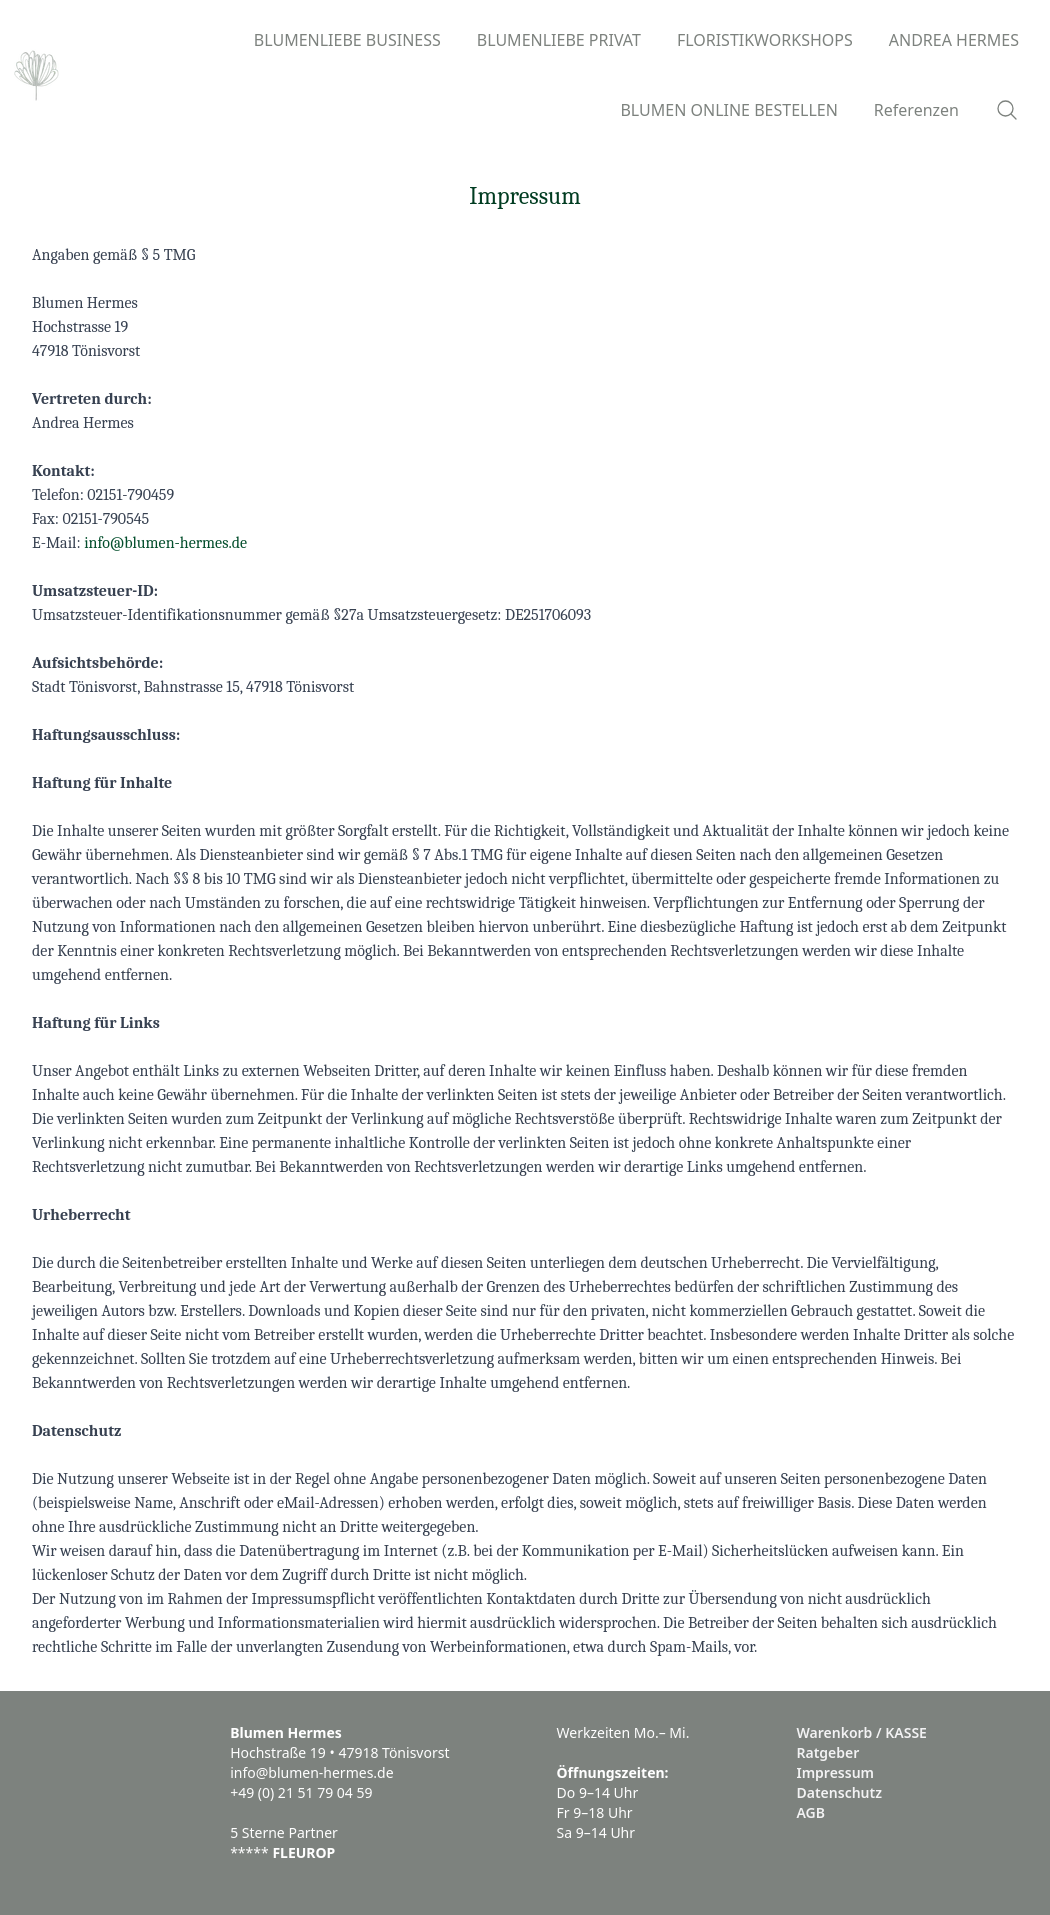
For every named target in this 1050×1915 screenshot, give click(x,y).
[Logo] (36, 75)
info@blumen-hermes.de (165, 543)
